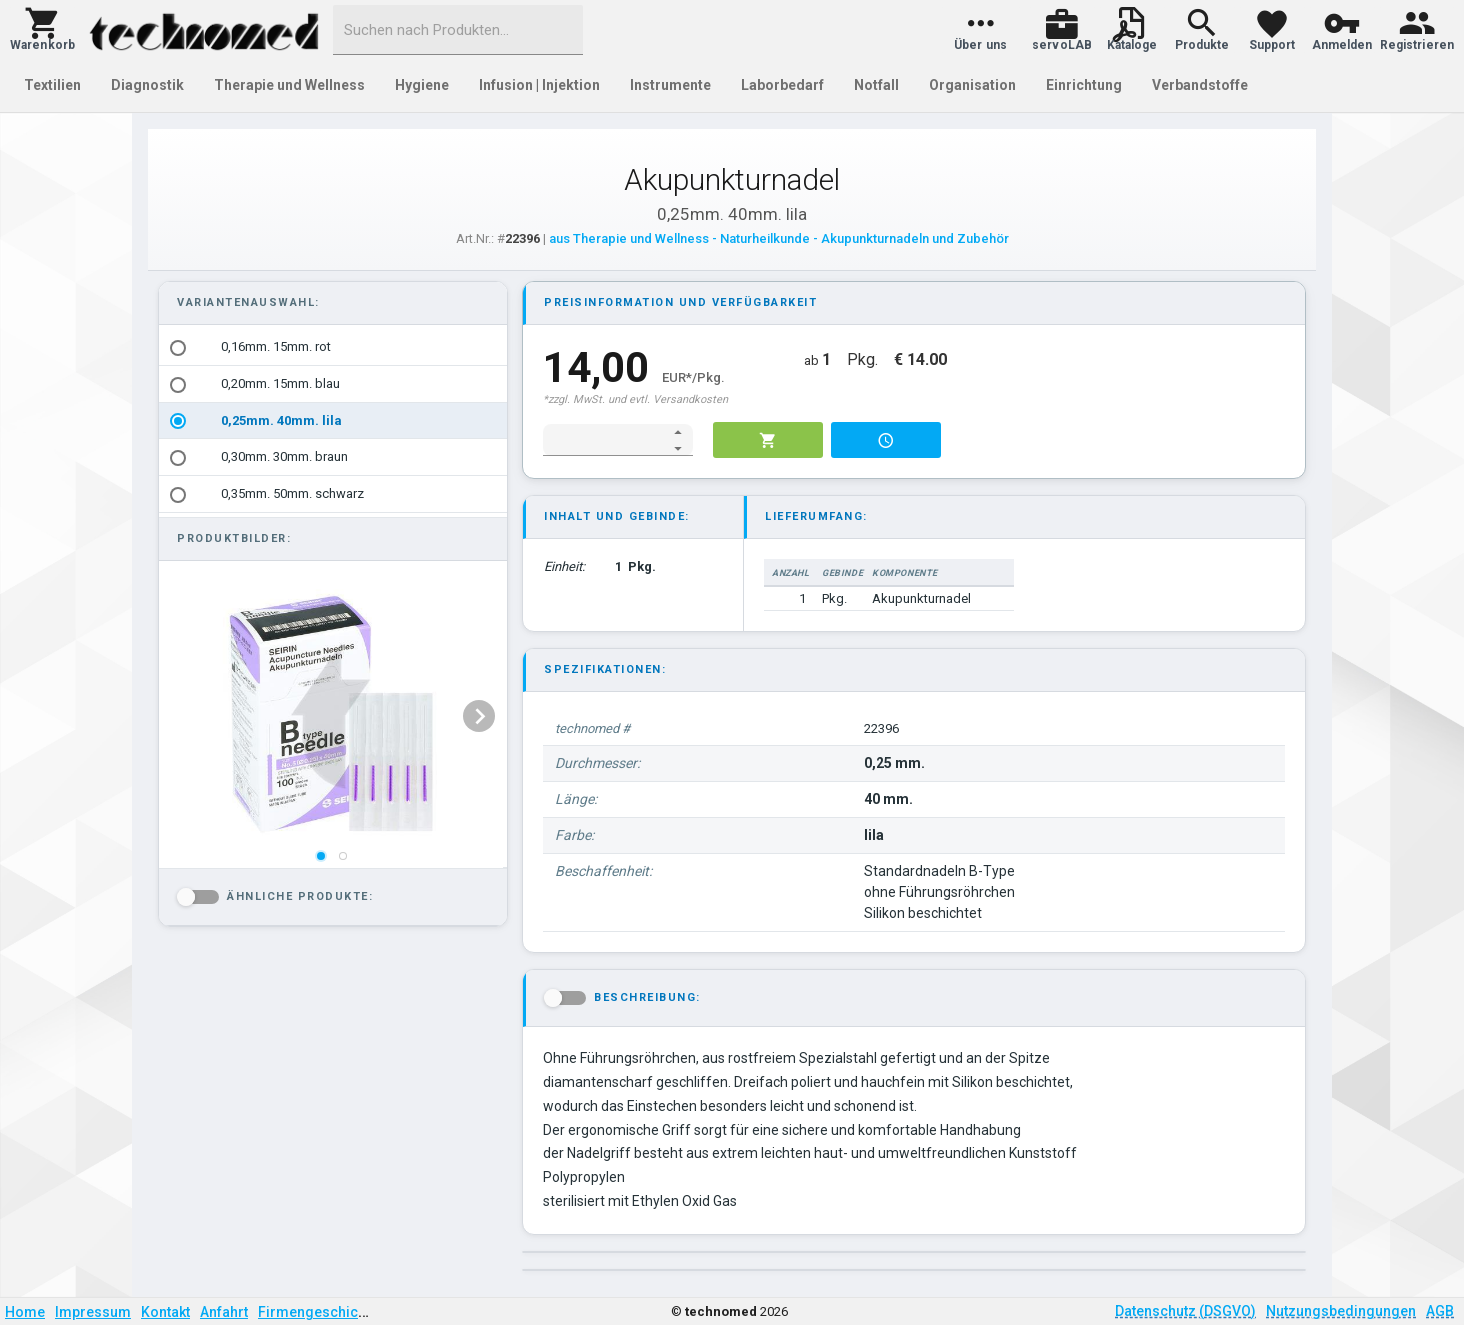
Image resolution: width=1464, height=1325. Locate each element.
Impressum (93, 1312)
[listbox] (333, 421)
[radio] (178, 348)
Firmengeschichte (318, 1312)
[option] (333, 347)
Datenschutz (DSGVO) (1185, 1311)
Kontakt (165, 1312)
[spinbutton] (604, 440)
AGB (1440, 1311)
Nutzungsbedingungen (1341, 1311)
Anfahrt (224, 1312)
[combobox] (458, 30)
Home (25, 1312)
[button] (42, 30)
